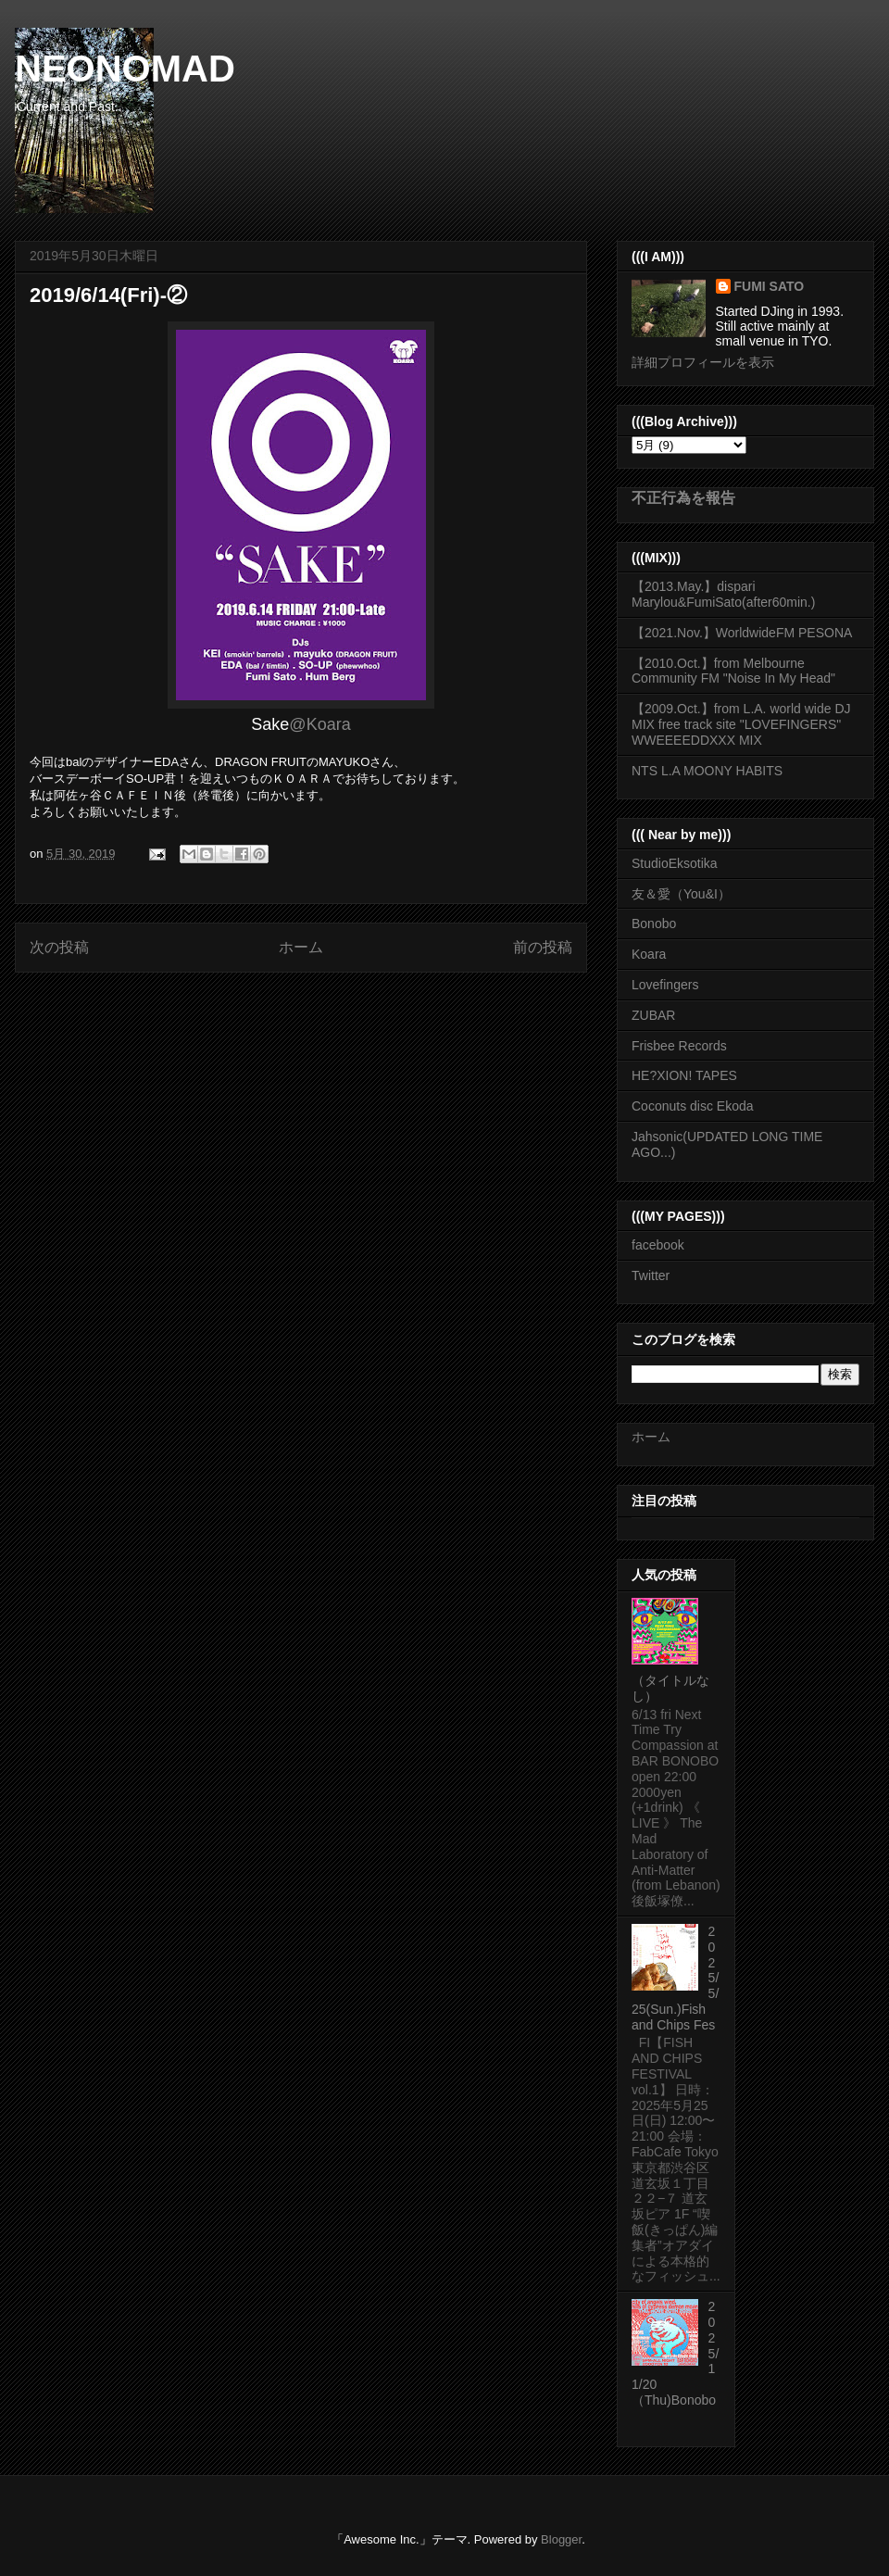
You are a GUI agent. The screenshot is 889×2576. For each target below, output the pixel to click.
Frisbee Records (679, 1045)
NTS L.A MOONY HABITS (707, 770)
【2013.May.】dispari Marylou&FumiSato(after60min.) (723, 594)
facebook (658, 1245)
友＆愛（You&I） (681, 893)
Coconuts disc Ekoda (693, 1106)
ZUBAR (653, 1015)
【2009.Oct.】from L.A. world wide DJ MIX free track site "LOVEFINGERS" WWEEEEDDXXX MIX (741, 724)
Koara (649, 954)
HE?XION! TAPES (684, 1075)
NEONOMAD (125, 68)
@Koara (319, 724)
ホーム (301, 947)
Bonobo (654, 923)
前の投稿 (542, 947)
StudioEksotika (675, 863)
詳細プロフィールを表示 (703, 362)
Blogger (561, 2539)
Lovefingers (665, 984)
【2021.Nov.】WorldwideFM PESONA (742, 632)
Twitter (651, 1275)
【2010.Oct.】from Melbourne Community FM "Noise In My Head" (733, 671)
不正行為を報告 (683, 497)
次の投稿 (59, 947)
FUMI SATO (769, 286)
